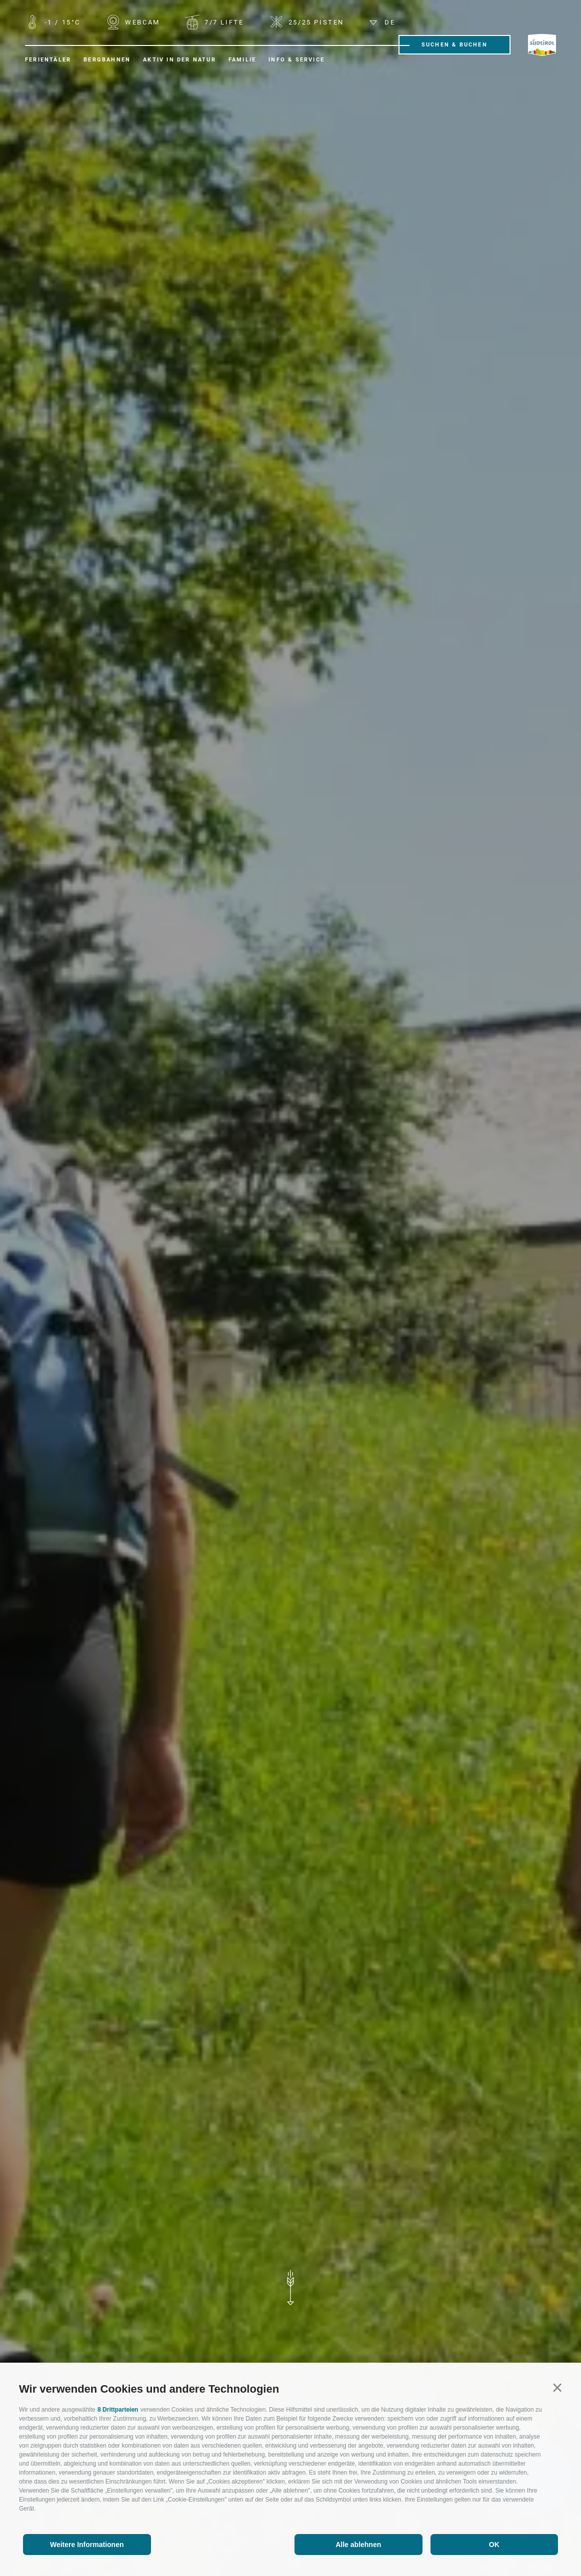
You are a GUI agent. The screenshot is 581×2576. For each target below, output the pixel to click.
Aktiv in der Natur (179, 59)
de (383, 22)
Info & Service (296, 59)
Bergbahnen (107, 59)
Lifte (223, 22)
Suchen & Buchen (455, 44)
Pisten (315, 22)
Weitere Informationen (87, 2545)
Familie (242, 59)
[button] (557, 2387)
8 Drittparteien (118, 2409)
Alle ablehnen (358, 2545)
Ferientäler (48, 59)
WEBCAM (141, 22)
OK (494, 2545)
